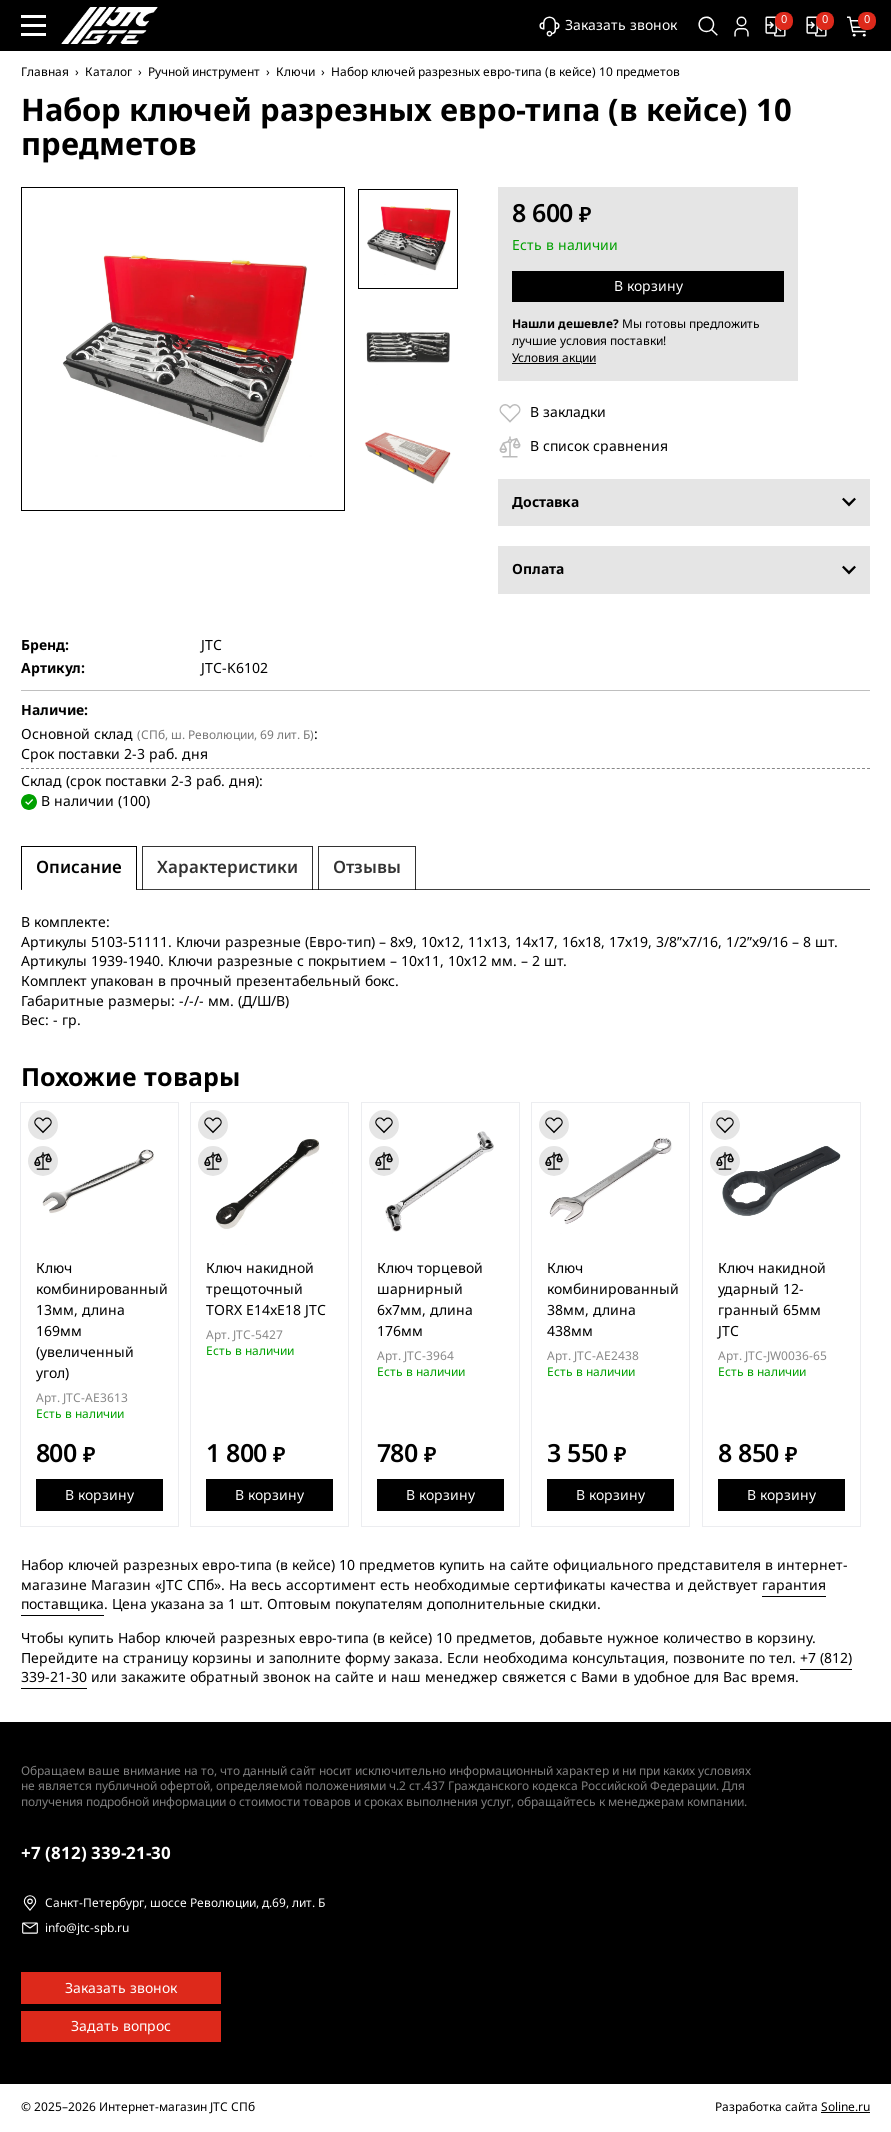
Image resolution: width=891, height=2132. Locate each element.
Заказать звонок (602, 26)
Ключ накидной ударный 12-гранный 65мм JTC (783, 1300)
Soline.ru (845, 2107)
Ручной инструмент (204, 72)
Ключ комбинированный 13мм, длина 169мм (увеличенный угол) (103, 1321)
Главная (45, 72)
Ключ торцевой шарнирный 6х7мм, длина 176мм (436, 1300)
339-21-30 (96, 1853)
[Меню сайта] (33, 25)
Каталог (108, 72)
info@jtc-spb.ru (87, 1929)
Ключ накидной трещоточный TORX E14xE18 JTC (270, 1289)
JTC (211, 646)
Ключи (295, 72)
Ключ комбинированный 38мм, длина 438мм (622, 1300)
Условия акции (554, 358)
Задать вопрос (121, 2026)
